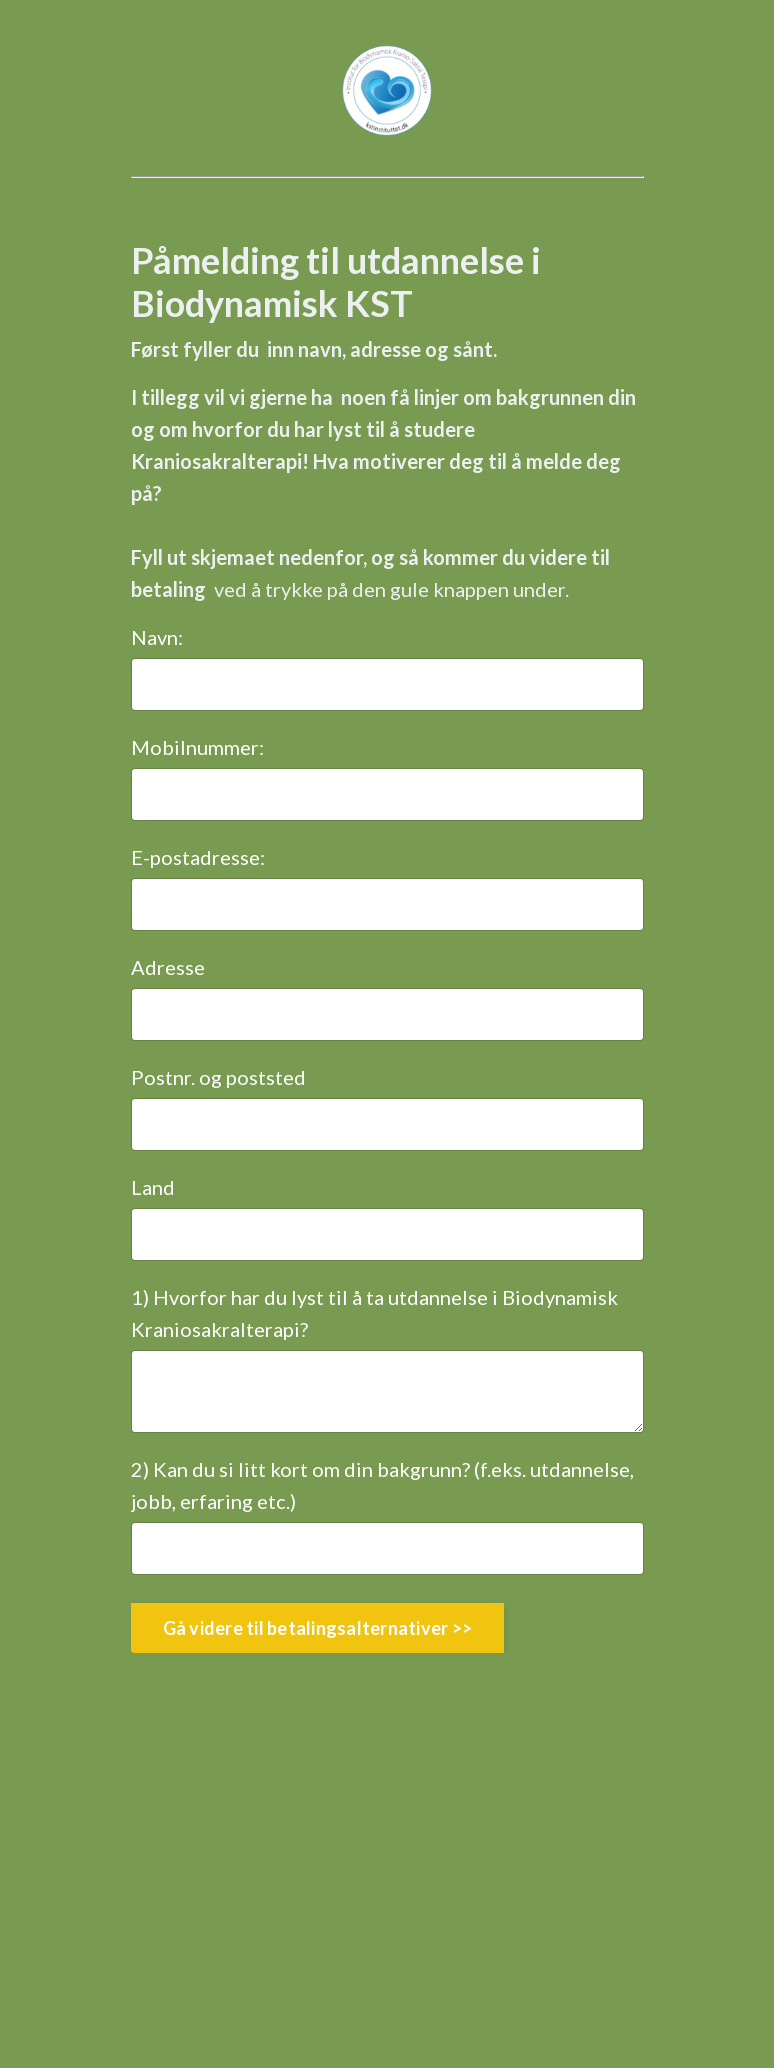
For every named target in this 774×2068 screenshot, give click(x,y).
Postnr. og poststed (218, 1077)
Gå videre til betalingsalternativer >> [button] (318, 1628)
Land (153, 1187)
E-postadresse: (198, 857)
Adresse (168, 967)
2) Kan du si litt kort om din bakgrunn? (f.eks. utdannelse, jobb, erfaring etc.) (382, 1485)
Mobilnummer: (197, 747)
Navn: (157, 637)
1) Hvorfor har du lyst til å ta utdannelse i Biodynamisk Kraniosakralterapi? (374, 1313)
